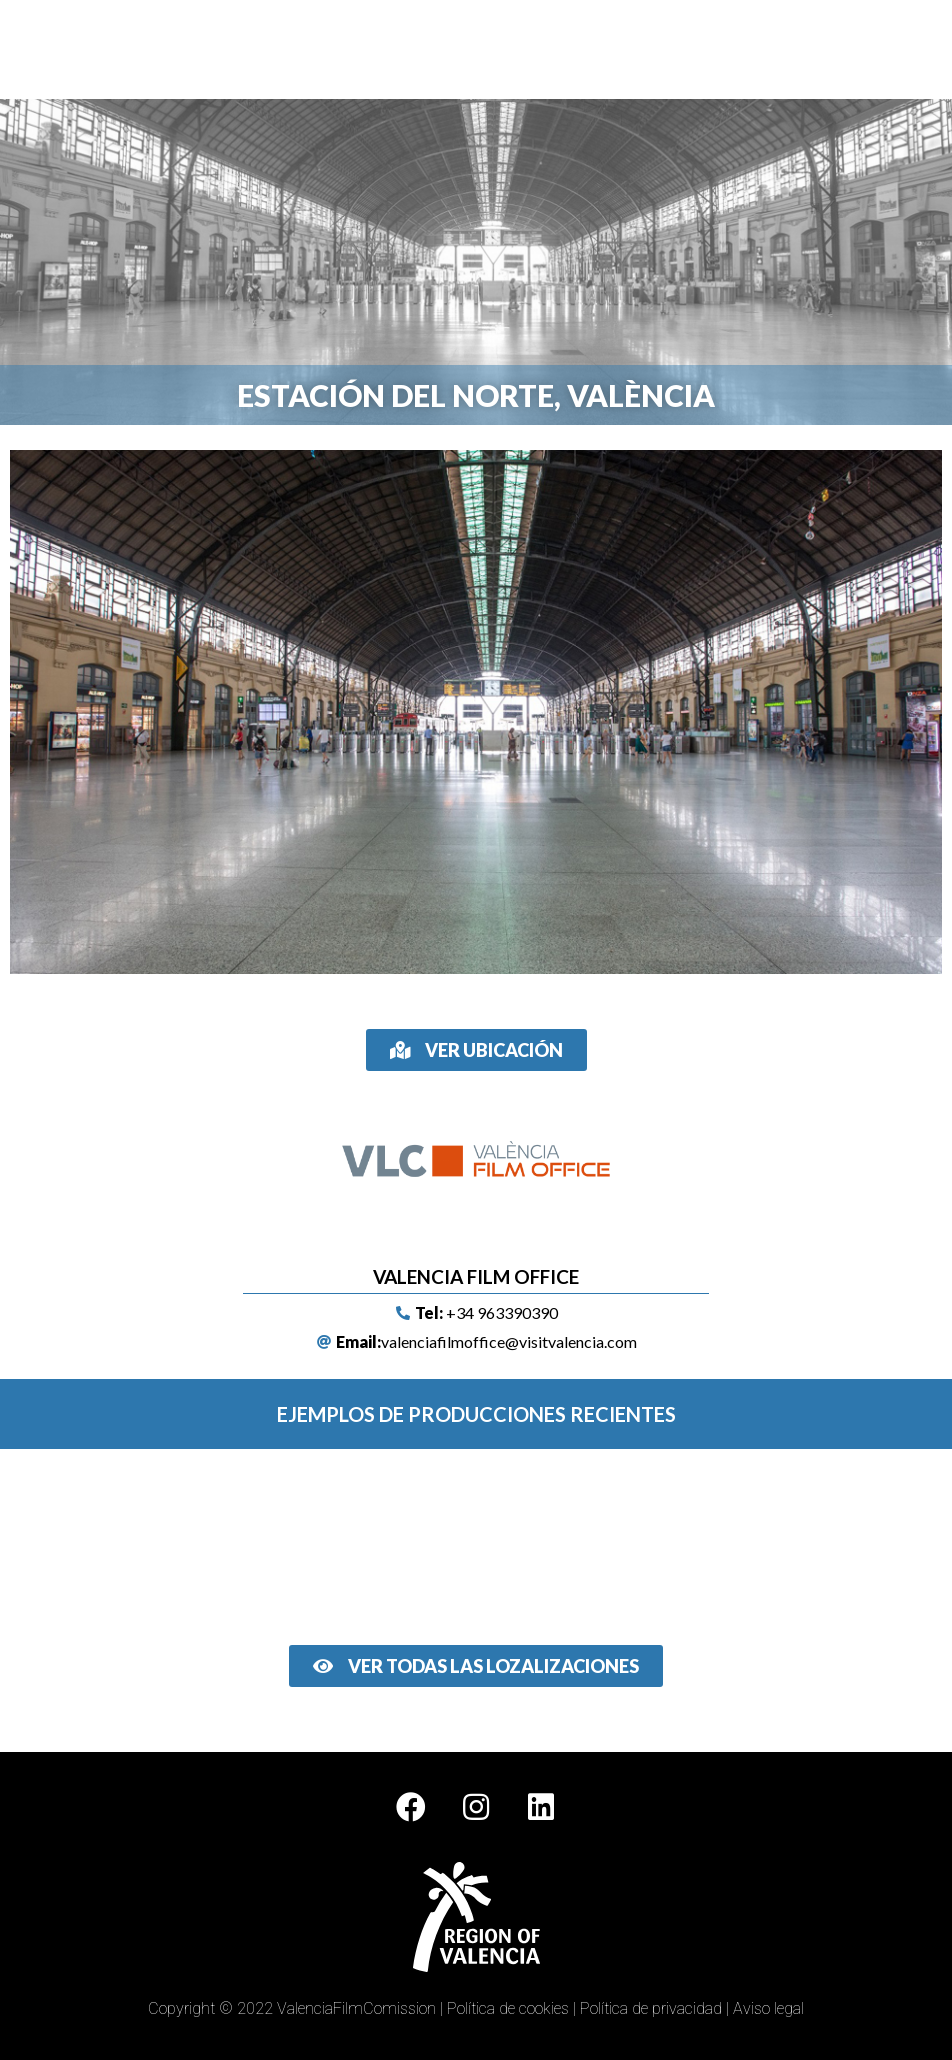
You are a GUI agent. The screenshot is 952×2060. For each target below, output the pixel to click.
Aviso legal (768, 2008)
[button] (619, 49)
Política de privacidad (651, 2008)
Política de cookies (508, 2008)
